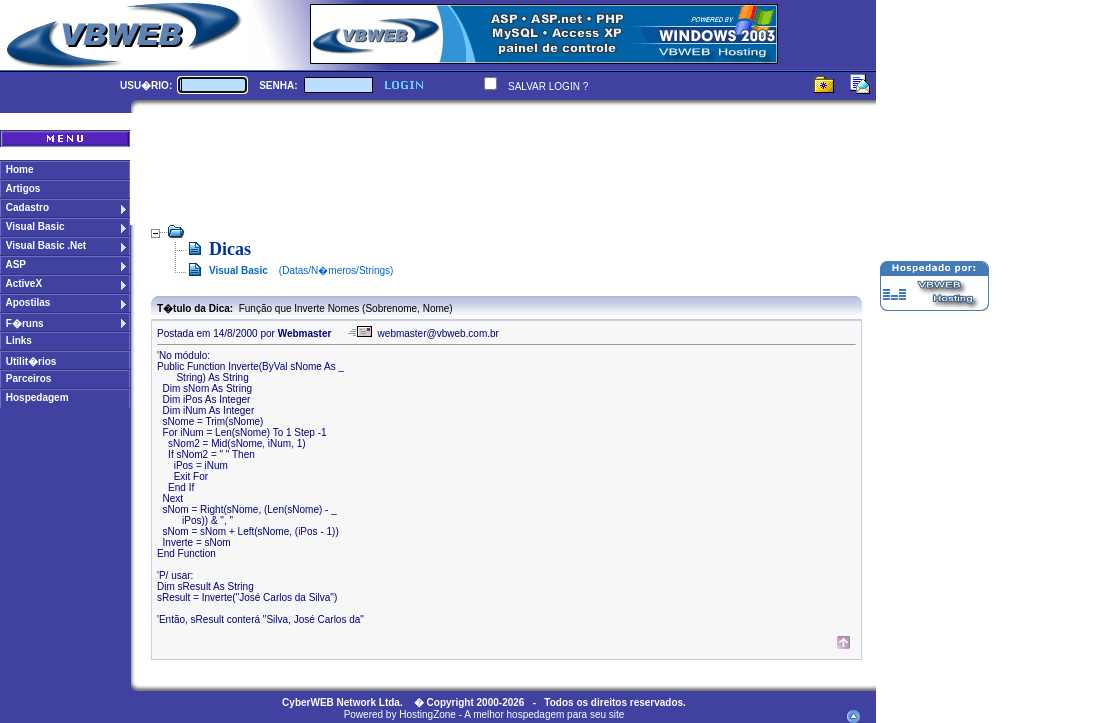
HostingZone (427, 714)
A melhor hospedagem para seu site (544, 714)
